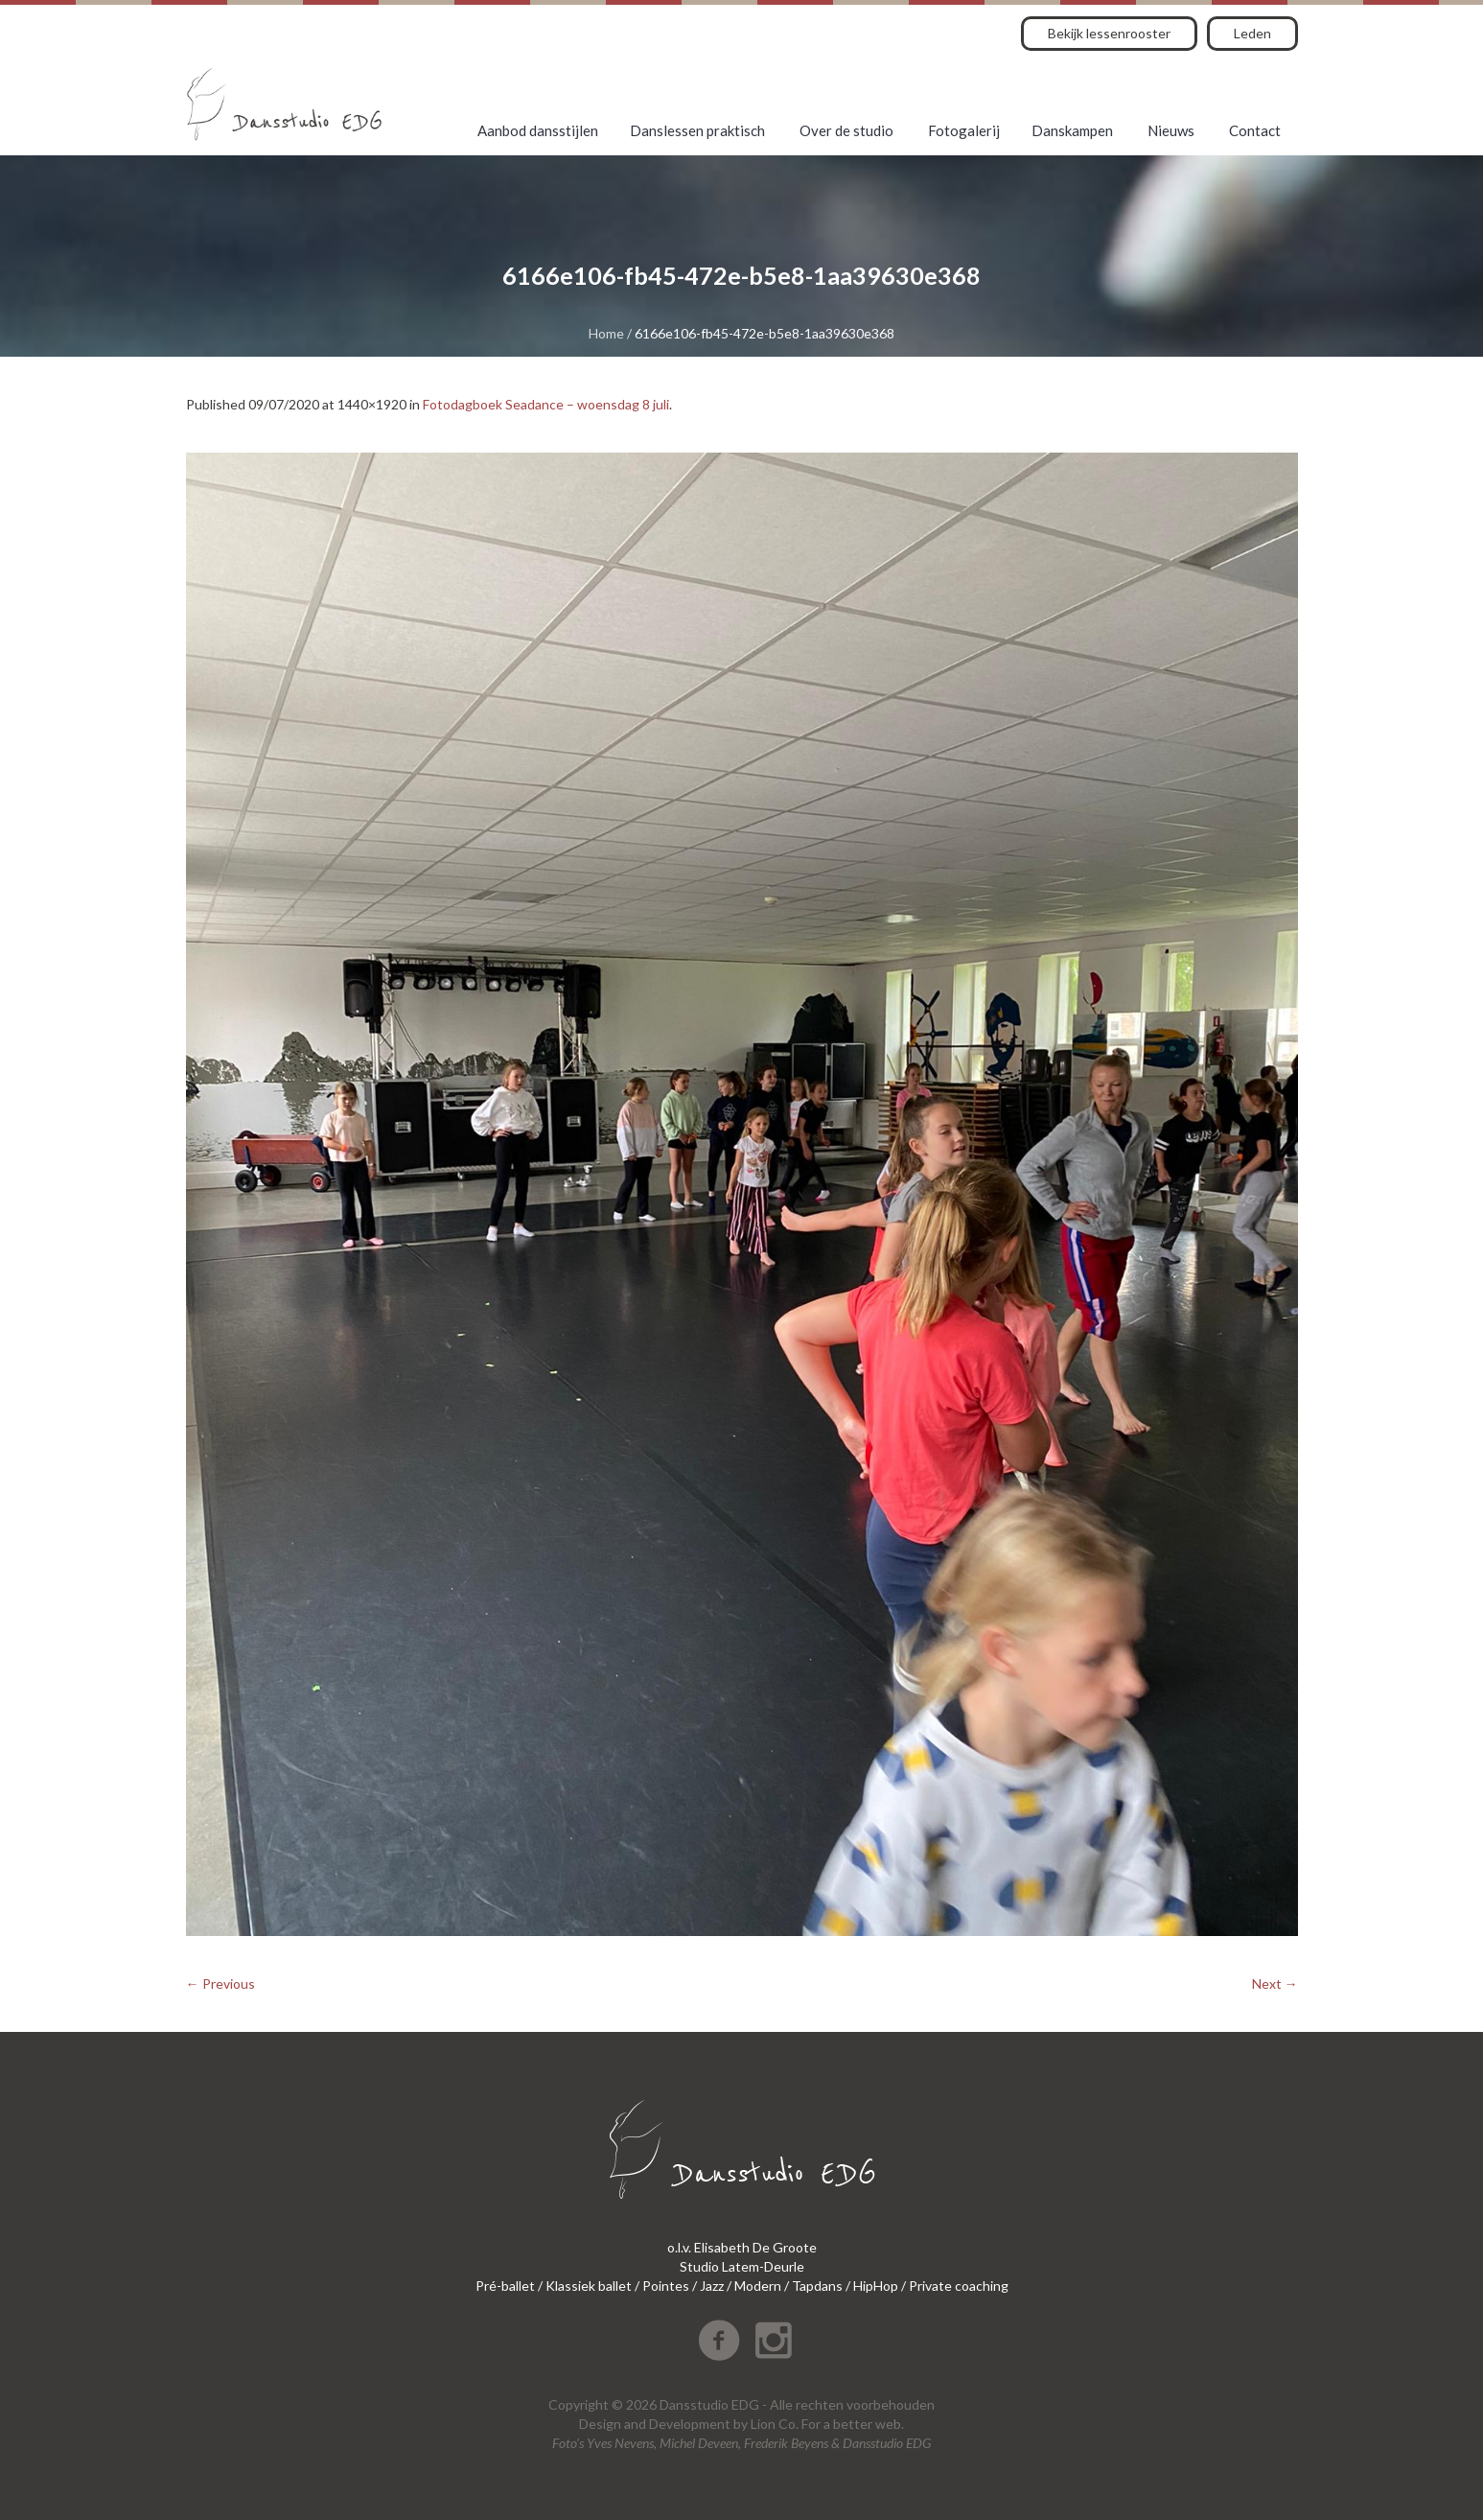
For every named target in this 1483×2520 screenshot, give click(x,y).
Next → (1275, 1983)
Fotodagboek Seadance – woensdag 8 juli (546, 404)
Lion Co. (775, 2423)
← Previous (220, 1983)
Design (600, 2423)
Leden (1252, 33)
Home (606, 333)
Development (689, 2423)
